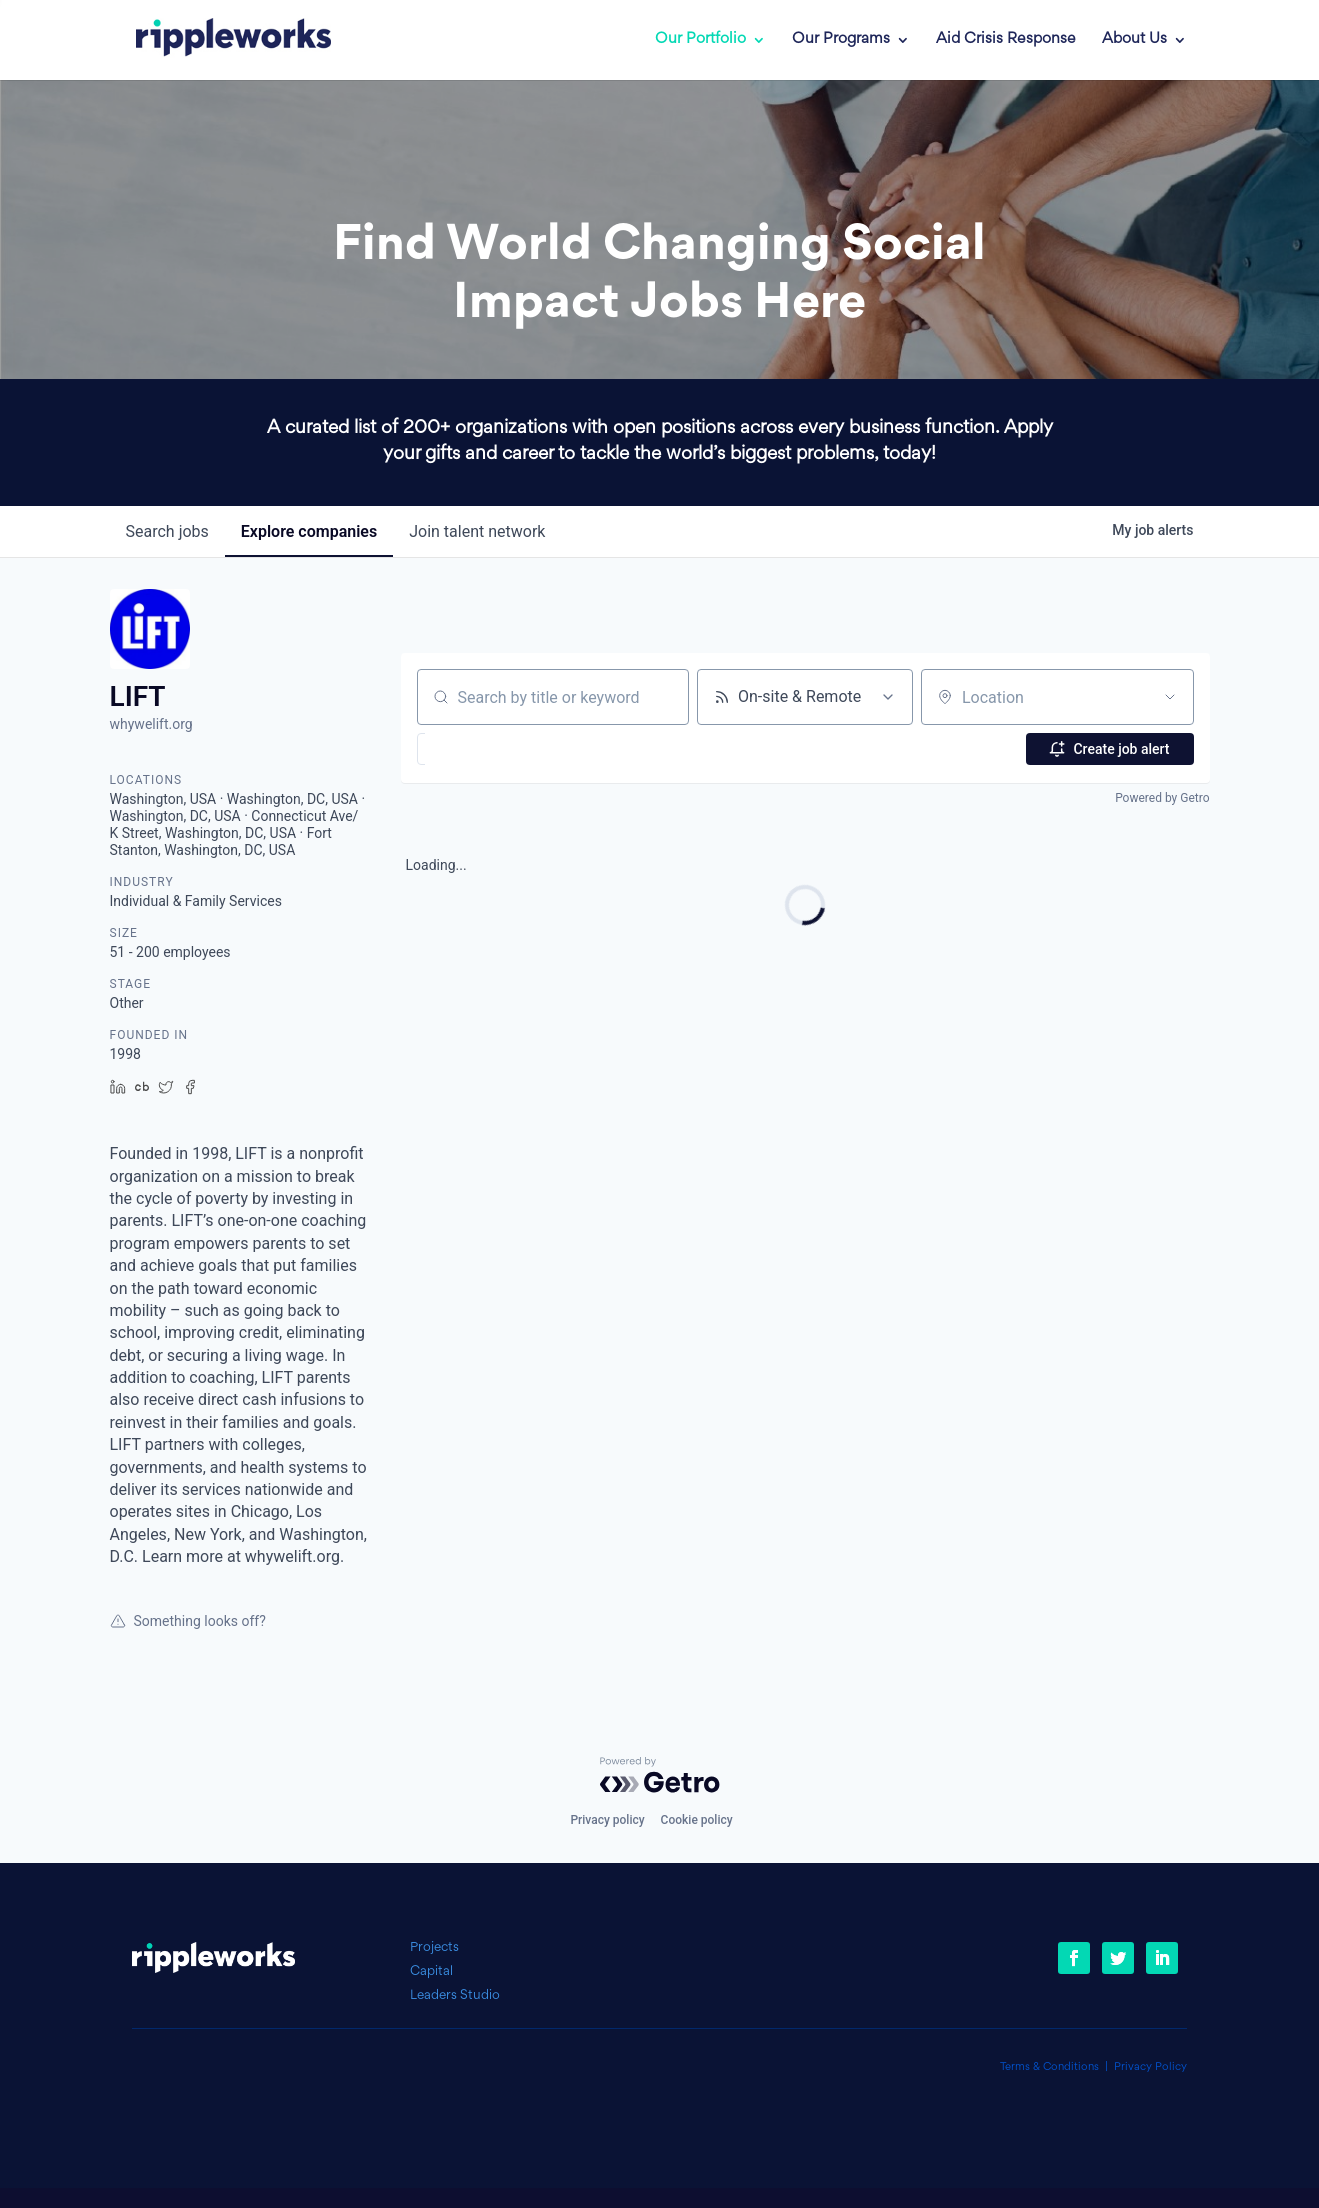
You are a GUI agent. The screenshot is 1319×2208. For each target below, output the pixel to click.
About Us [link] (1134, 40)
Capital (431, 1971)
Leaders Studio (455, 1995)
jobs (167, 531)
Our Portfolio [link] (700, 40)
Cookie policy (697, 1820)
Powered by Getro (1162, 798)
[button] (471, 749)
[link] (219, 40)
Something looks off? (188, 1621)
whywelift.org (151, 724)
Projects (434, 1947)
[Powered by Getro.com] (660, 1775)
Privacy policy (607, 1820)
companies (309, 531)
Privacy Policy (1150, 2067)
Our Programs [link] (841, 40)
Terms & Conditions (1049, 2067)
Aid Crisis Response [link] (1006, 40)
